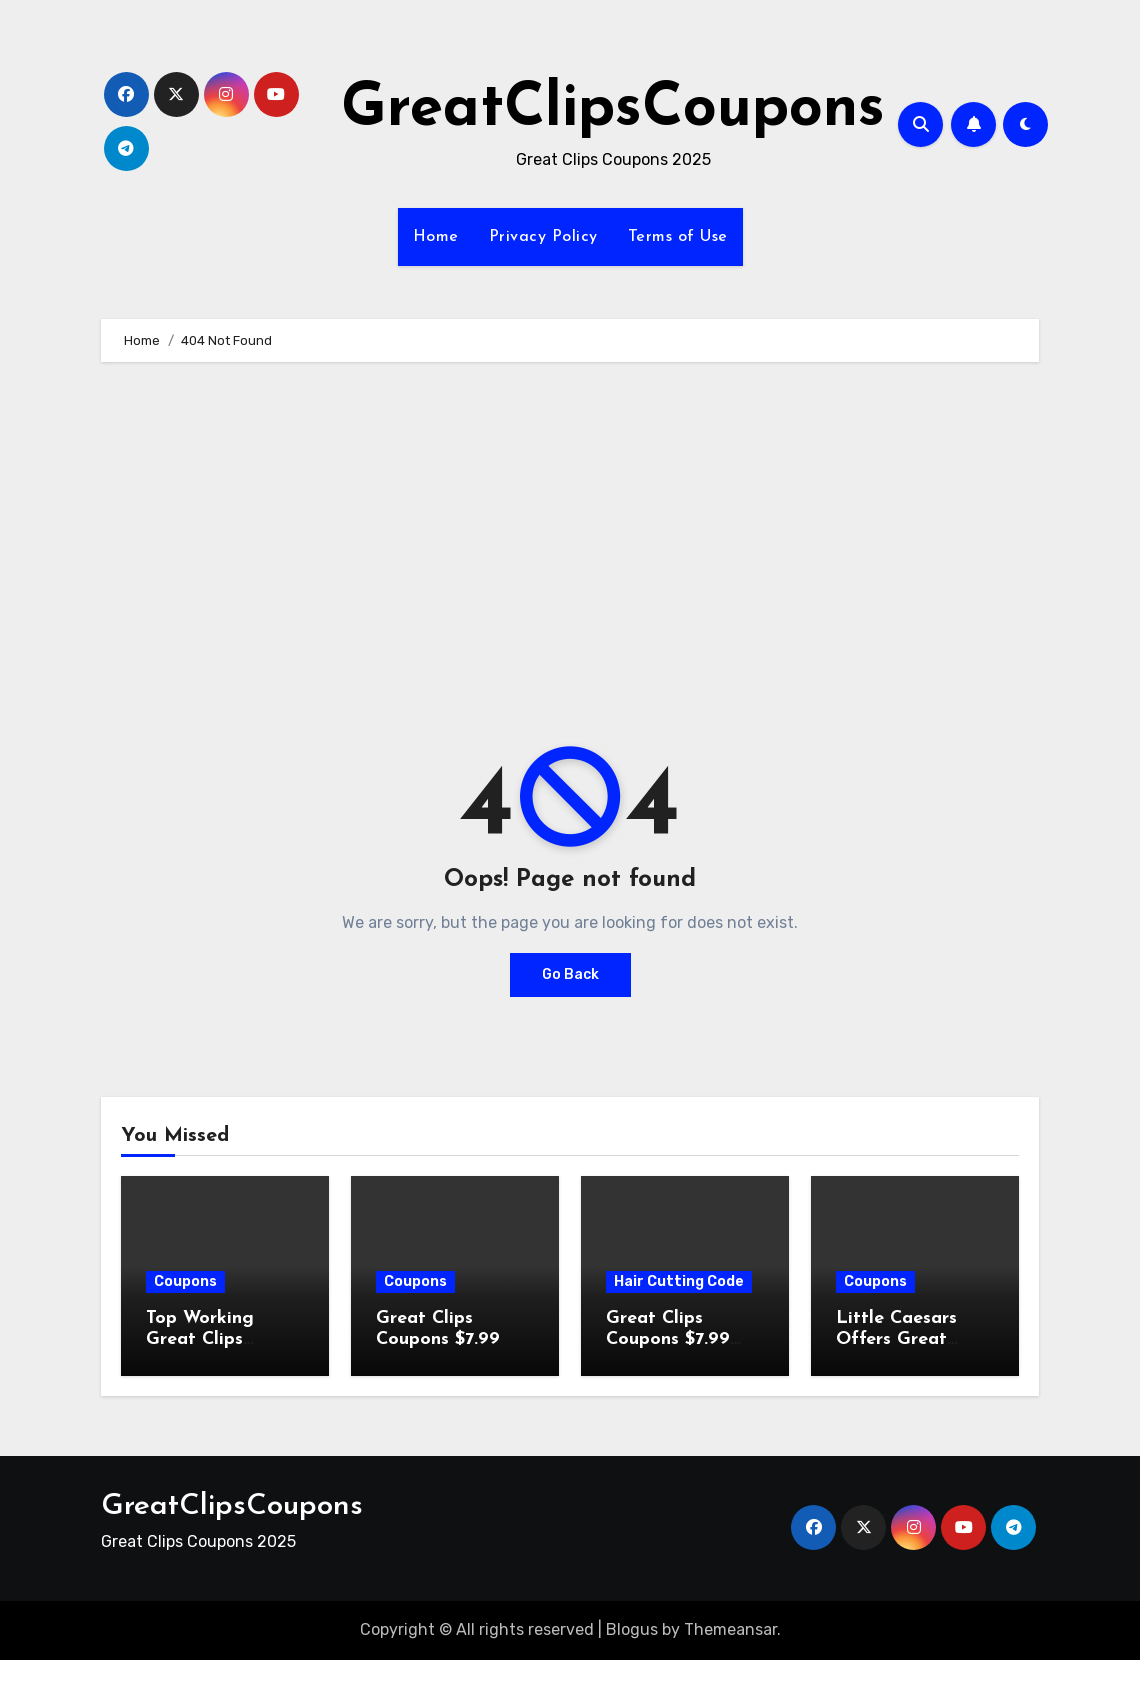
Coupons (185, 1281)
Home (436, 237)
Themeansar (730, 1629)
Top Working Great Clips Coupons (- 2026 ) (223, 1340)
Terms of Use (678, 237)
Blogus (632, 1629)
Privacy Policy (543, 237)
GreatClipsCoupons (613, 110)
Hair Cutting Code (679, 1281)
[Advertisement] (572, 532)
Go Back (570, 974)
